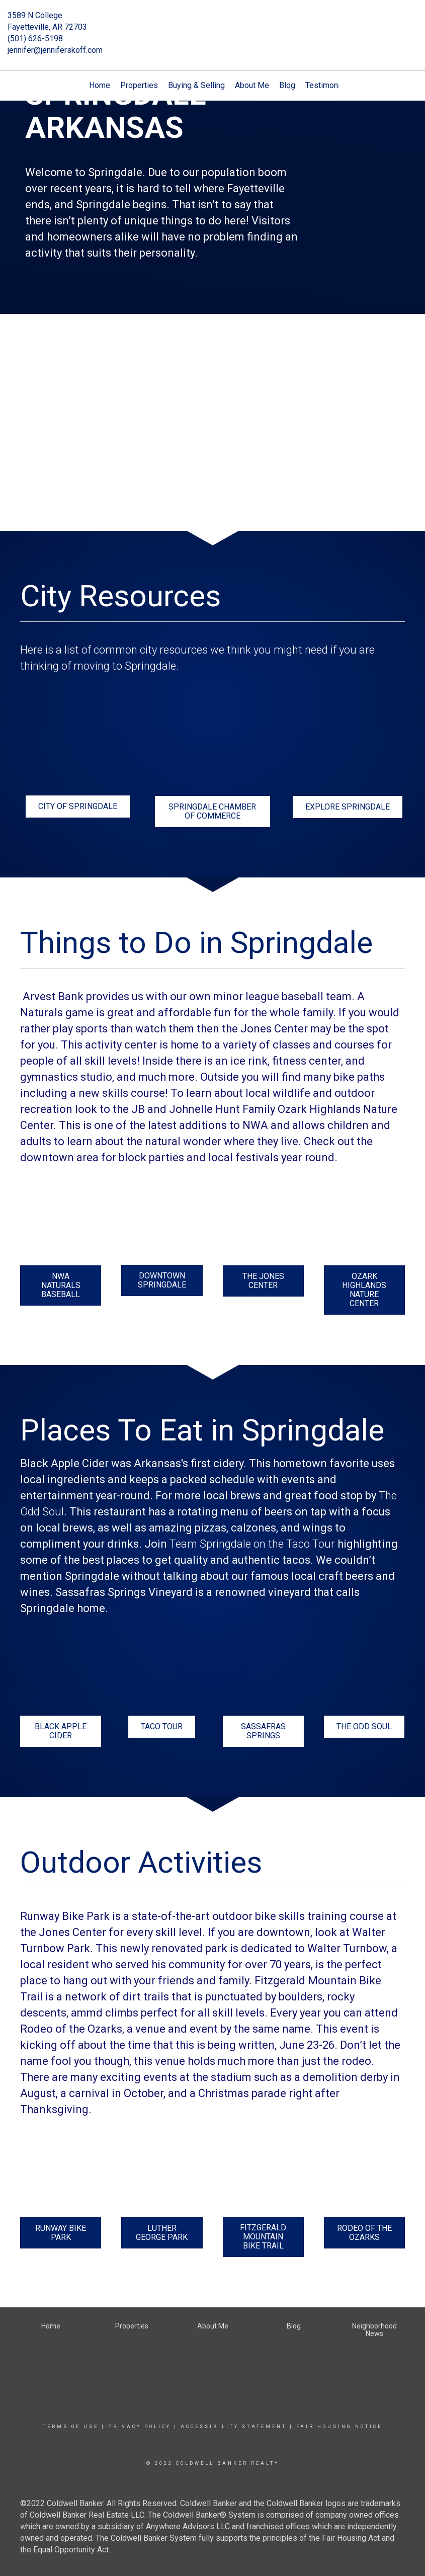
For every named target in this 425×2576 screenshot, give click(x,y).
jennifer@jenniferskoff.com (55, 50)
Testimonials (328, 85)
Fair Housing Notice (339, 2426)
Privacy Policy (139, 2426)
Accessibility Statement (234, 2426)
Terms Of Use (71, 2426)
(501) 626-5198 (35, 38)
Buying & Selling (196, 85)
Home (99, 85)
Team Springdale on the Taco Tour (252, 1544)
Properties (139, 85)
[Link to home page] (212, 23)
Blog (287, 85)
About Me (252, 85)
